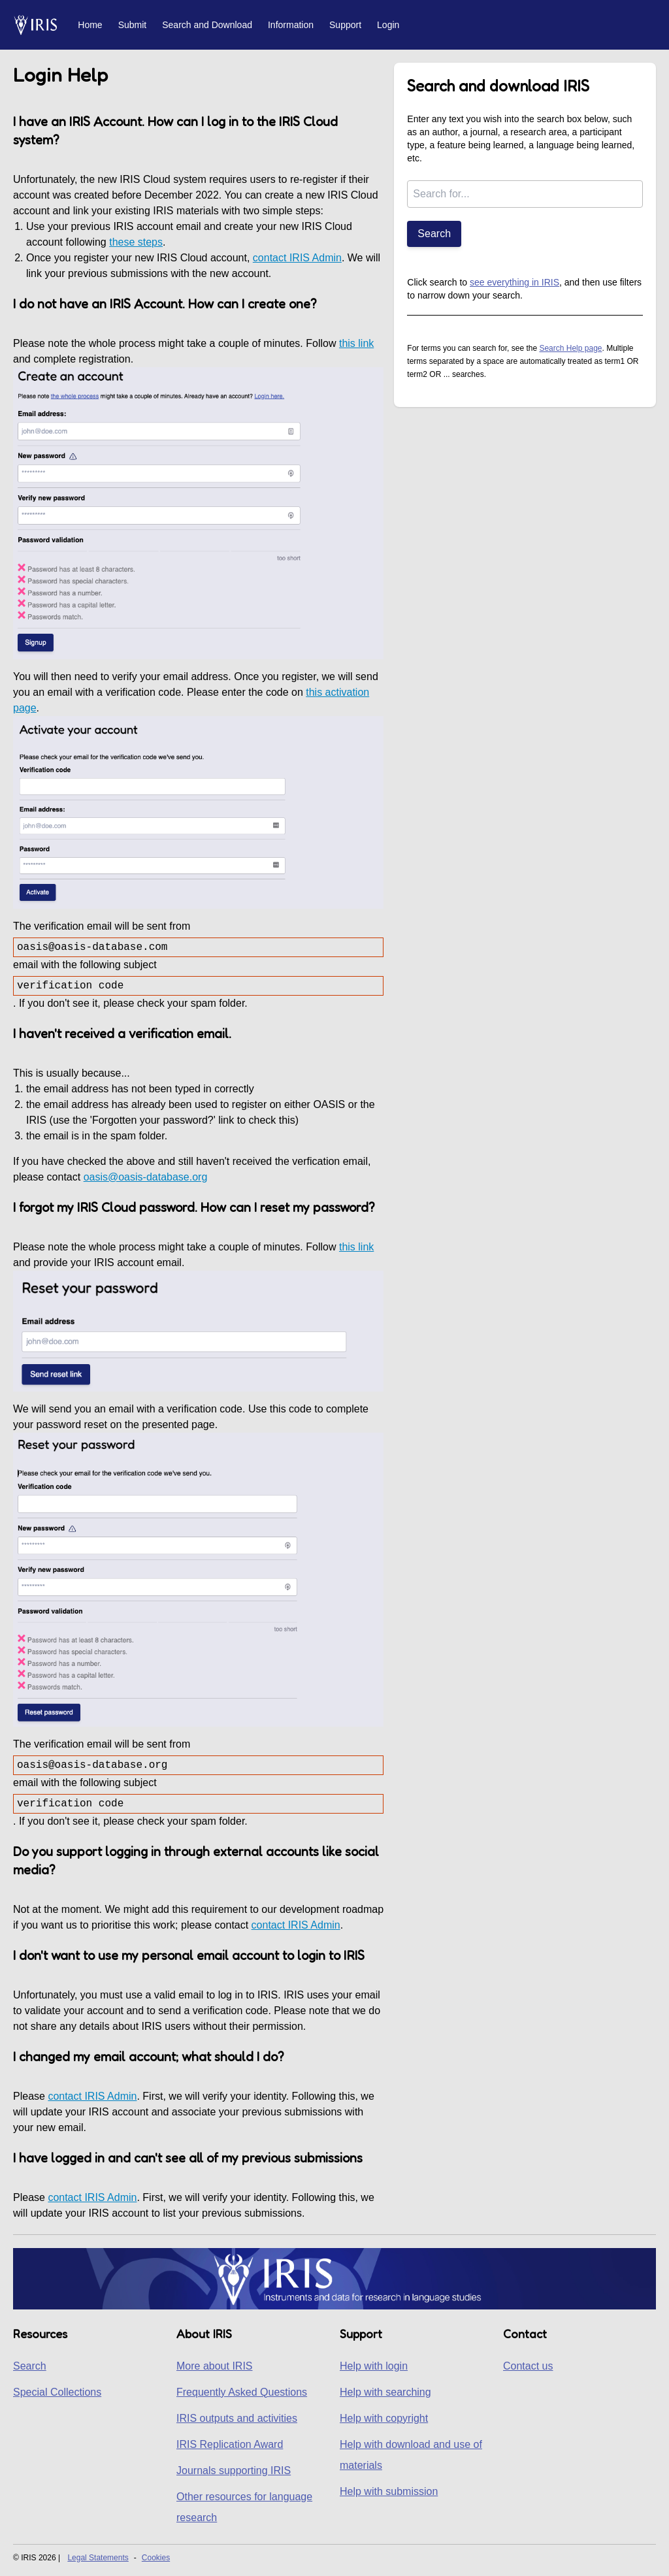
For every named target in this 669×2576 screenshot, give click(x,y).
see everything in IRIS (514, 282)
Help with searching (385, 2392)
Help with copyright (384, 2418)
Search (434, 233)
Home (90, 25)
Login (388, 25)
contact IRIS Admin (297, 257)
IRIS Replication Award (229, 2444)
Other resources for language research (244, 2507)
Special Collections (57, 2392)
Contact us (528, 2366)
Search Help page (570, 348)
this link (356, 343)
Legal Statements (97, 2557)
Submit (132, 25)
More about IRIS (214, 2366)
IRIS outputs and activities (236, 2418)
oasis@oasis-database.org (146, 1176)
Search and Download (207, 25)
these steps (136, 242)
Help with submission (389, 2491)
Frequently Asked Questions (241, 2392)
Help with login (374, 2366)
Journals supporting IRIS (233, 2470)
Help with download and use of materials (411, 2455)
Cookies (156, 2557)
